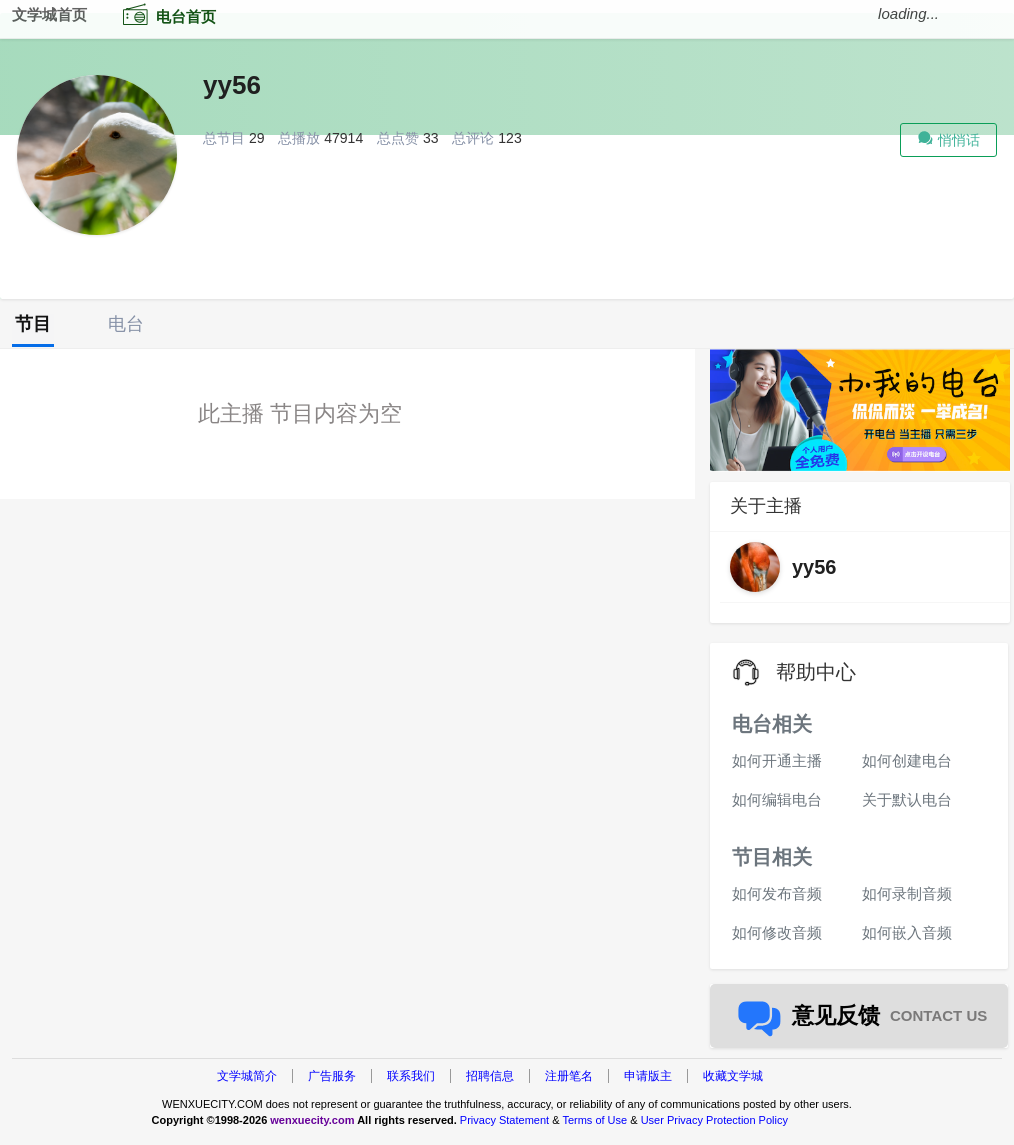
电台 (126, 324)
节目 (33, 324)
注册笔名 (569, 1076)
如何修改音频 (777, 932)
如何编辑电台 (777, 799)
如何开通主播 (777, 760)
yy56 (232, 85)
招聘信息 (490, 1076)
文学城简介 (247, 1076)
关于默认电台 (907, 799)
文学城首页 (49, 14)
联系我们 (411, 1076)
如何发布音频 (777, 893)
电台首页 (165, 14)
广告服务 (332, 1076)
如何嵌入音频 (907, 932)
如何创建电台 (907, 760)
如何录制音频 (907, 893)
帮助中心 (816, 672)
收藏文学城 (733, 1076)
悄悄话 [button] (948, 138)
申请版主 (648, 1076)
